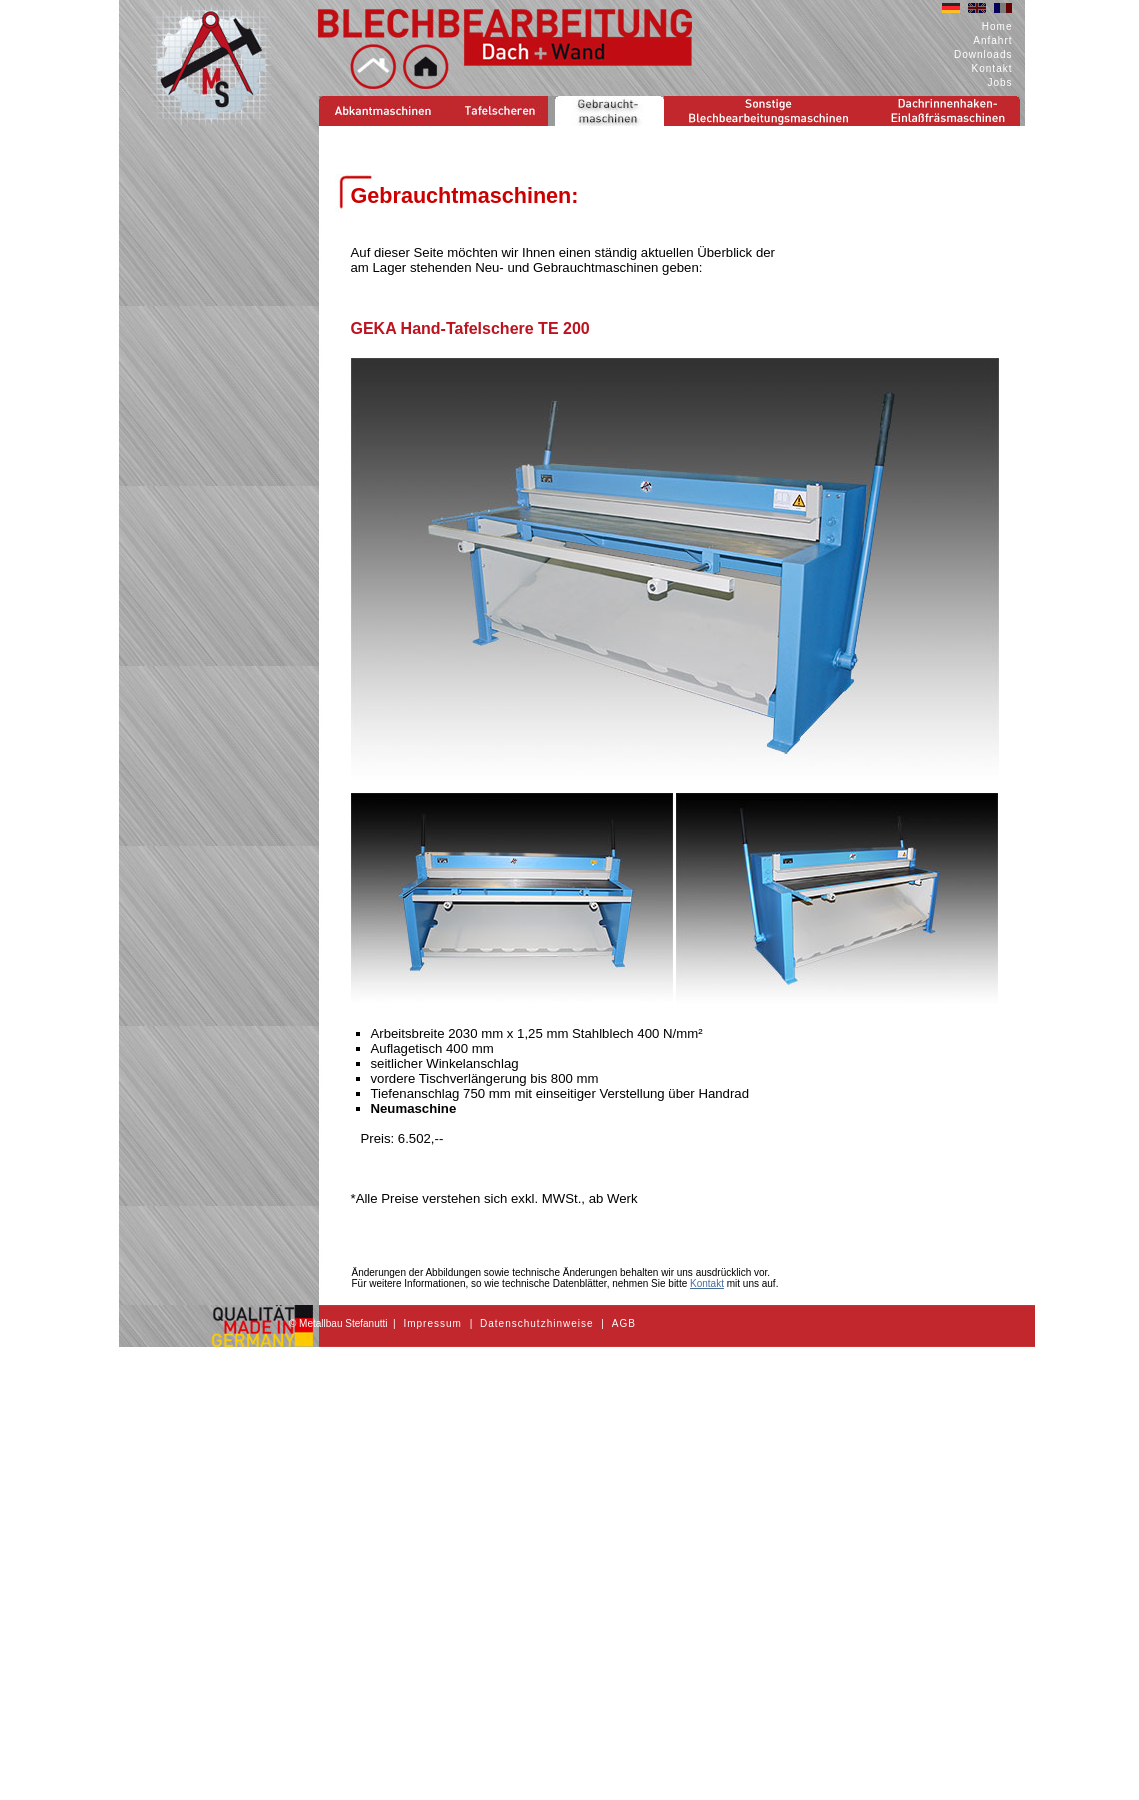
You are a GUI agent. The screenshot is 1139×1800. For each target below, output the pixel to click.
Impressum (432, 1323)
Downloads (983, 54)
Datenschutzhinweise (537, 1323)
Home (997, 26)
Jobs (999, 82)
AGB (624, 1323)
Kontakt (992, 68)
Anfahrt (992, 40)
